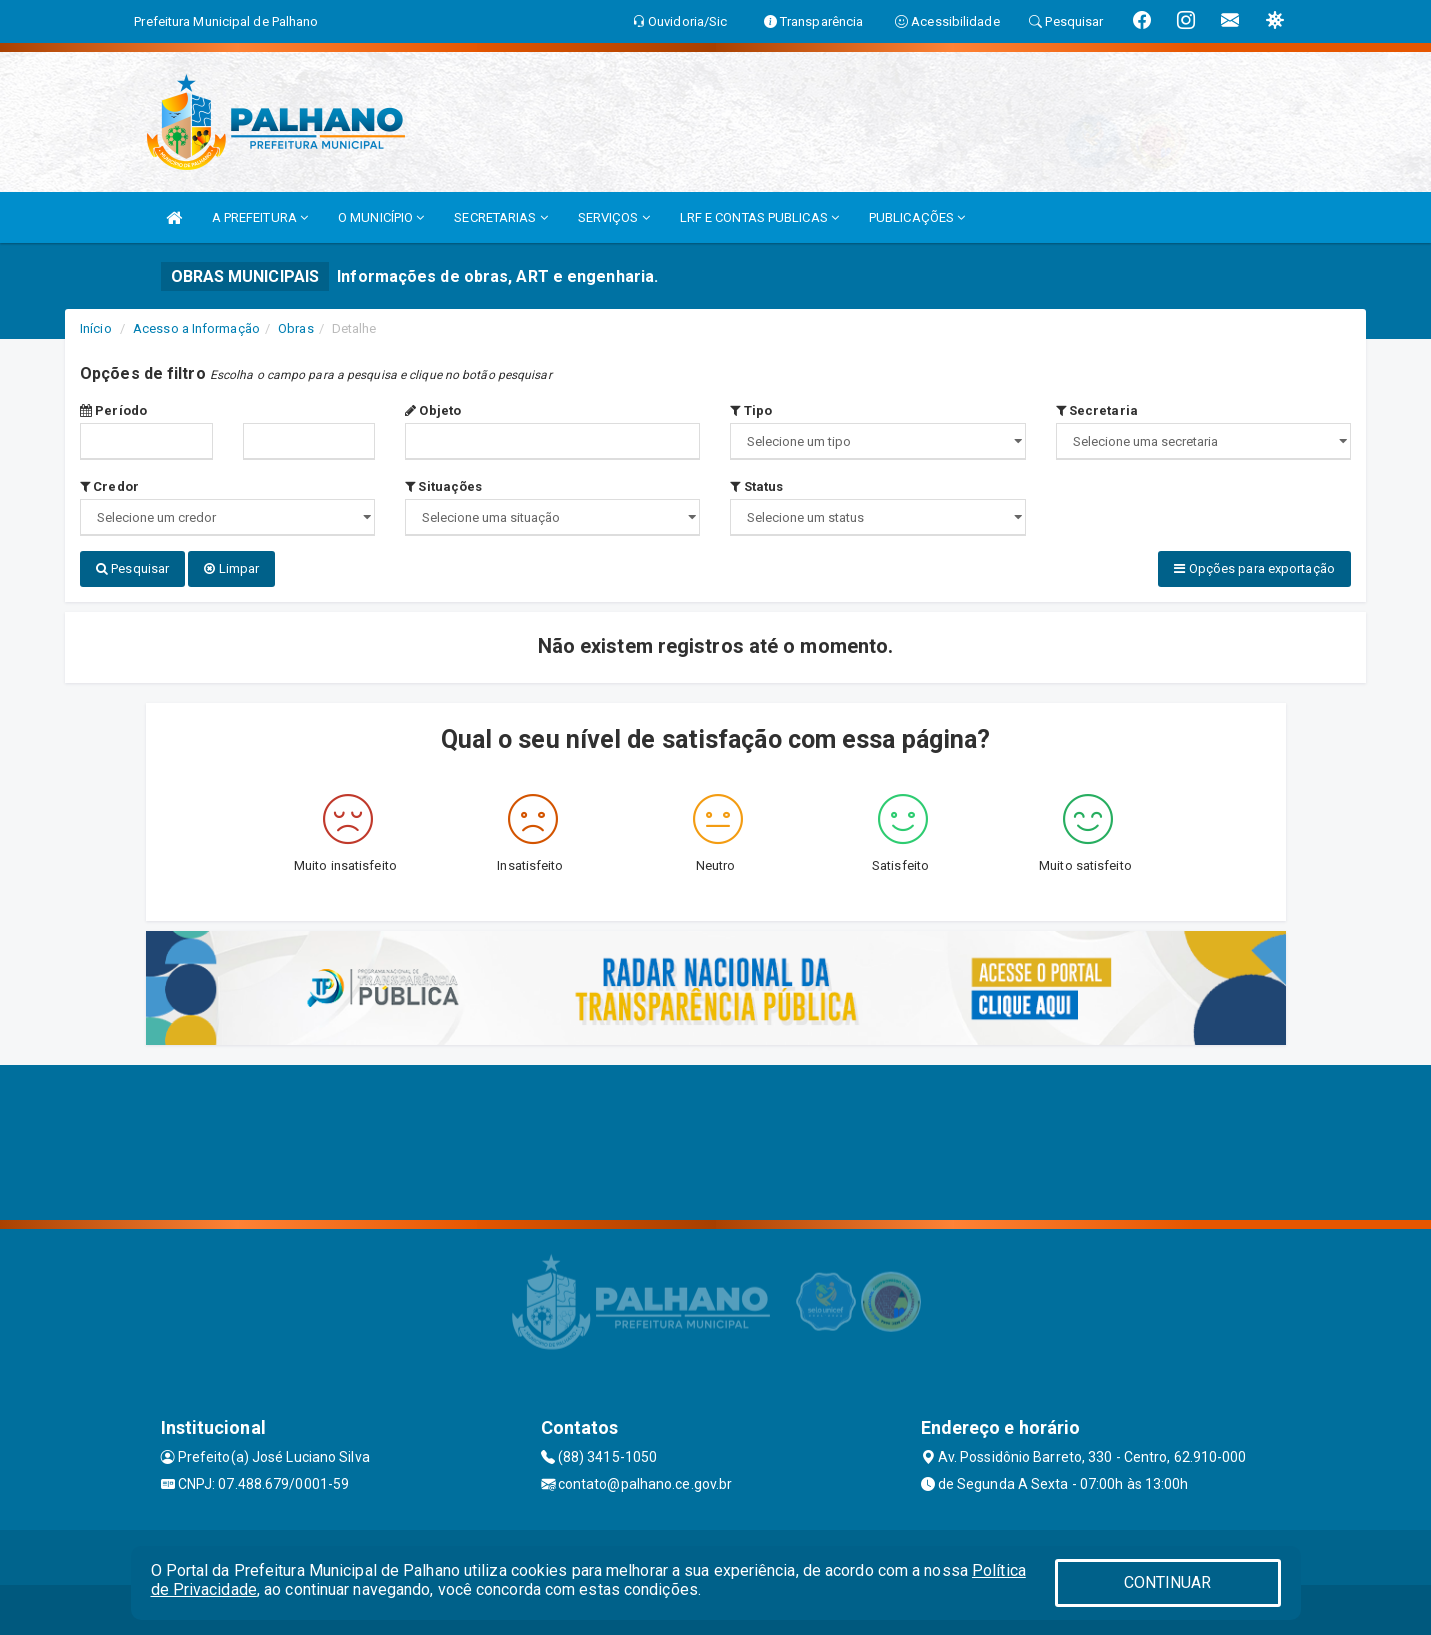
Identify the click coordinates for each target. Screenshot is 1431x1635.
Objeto (433, 410)
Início (96, 328)
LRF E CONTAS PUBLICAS (759, 217)
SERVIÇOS (614, 217)
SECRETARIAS (500, 217)
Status (756, 486)
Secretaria (1097, 410)
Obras (296, 328)
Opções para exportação (1254, 568)
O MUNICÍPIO (381, 217)
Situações (443, 486)
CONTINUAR (1168, 1582)
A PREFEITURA (260, 217)
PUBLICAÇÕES (917, 217)
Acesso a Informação (196, 328)
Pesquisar (132, 568)
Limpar (231, 568)
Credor (109, 486)
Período (113, 410)
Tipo (751, 410)
